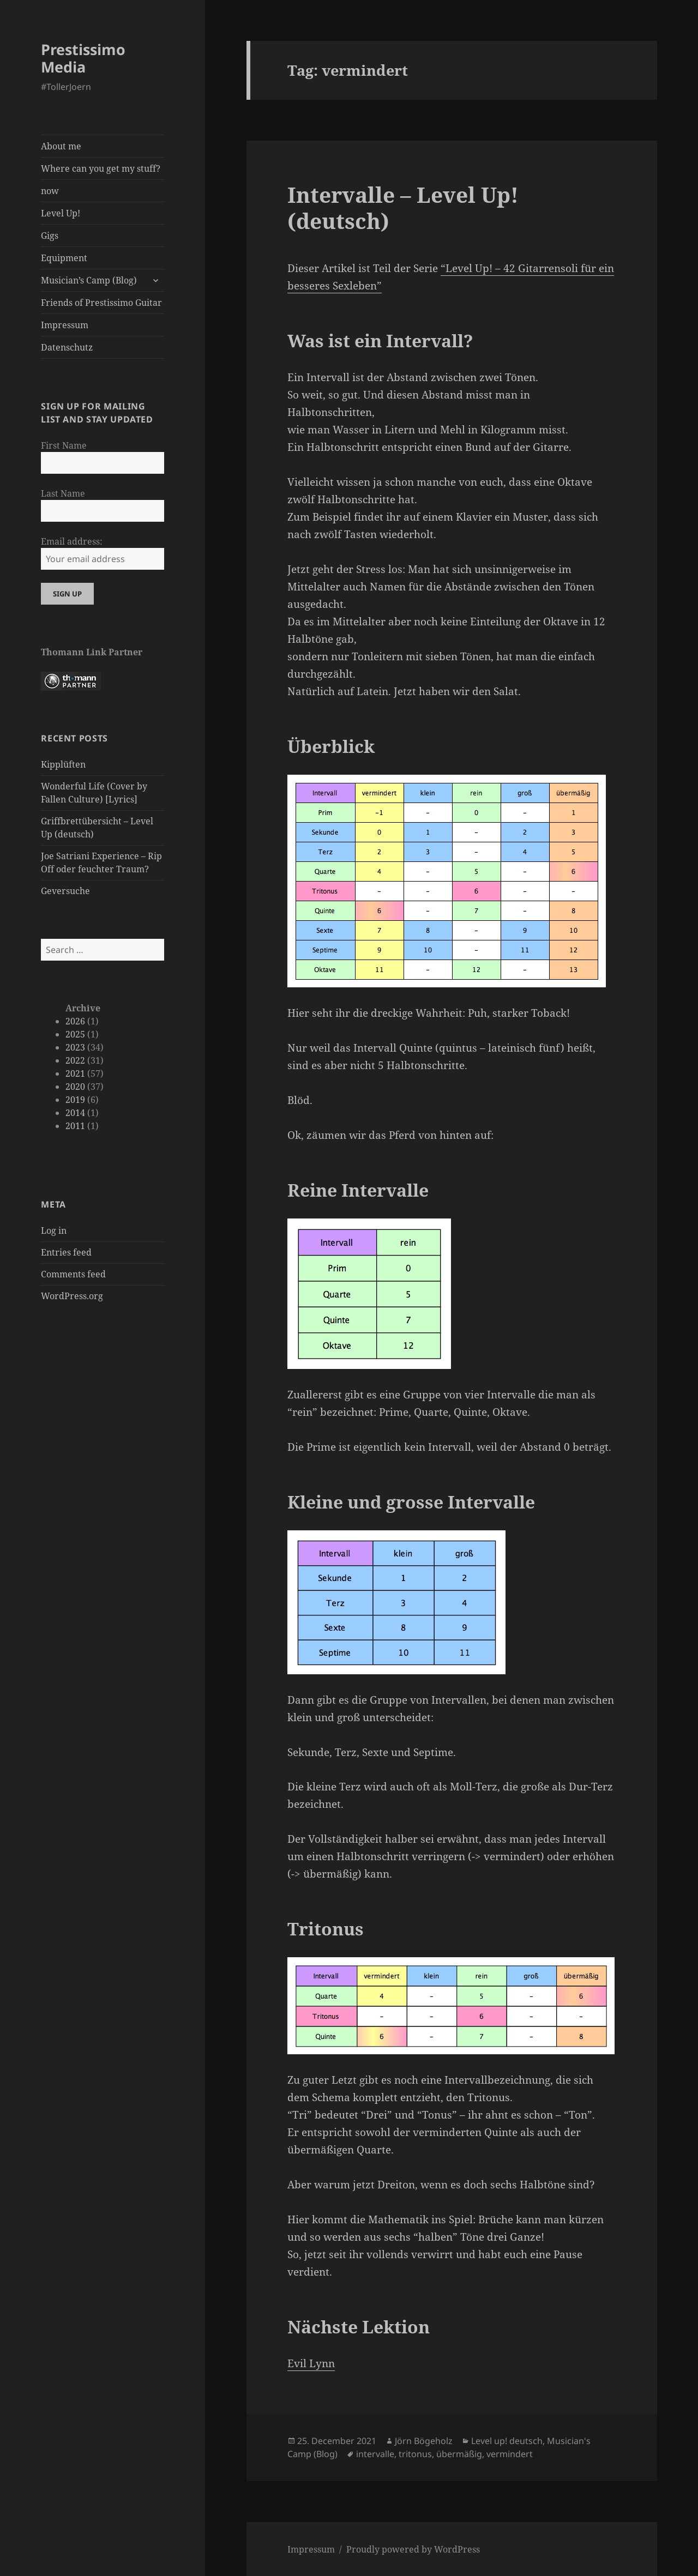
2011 (75, 1126)
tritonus (415, 2454)
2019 (75, 1100)
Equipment (64, 258)
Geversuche (65, 891)
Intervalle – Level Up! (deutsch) (403, 207)
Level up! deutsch (507, 2441)
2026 (75, 1021)
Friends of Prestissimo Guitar (101, 303)
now (50, 191)
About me (61, 146)
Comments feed (73, 1274)
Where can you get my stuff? (100, 168)
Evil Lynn (311, 2363)
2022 (75, 1060)
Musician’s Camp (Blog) (89, 280)
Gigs (49, 236)
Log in (54, 1230)
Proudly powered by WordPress (413, 2549)
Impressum (64, 325)
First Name (64, 445)
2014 (75, 1113)
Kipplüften (63, 764)
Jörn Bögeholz (424, 2441)
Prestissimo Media (83, 58)
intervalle (375, 2454)
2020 (75, 1087)
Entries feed (66, 1252)
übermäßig (459, 2454)
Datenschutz (67, 347)
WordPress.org (72, 1296)
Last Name (63, 493)
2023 (75, 1047)
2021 (75, 1073)
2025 (75, 1034)
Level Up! (60, 213)
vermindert (509, 2454)
